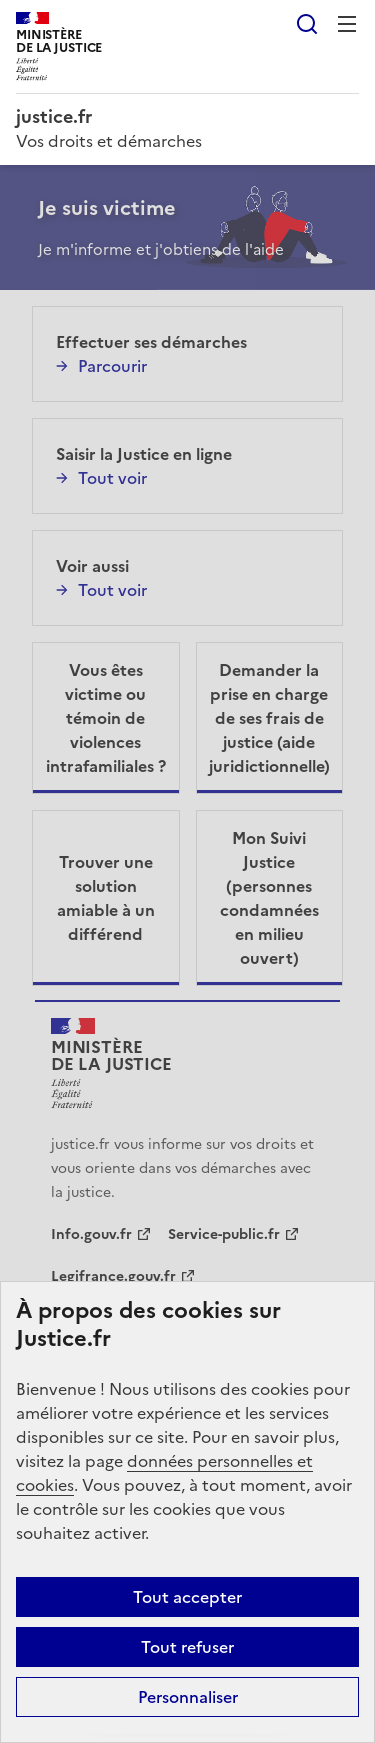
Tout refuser (187, 1647)
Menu (347, 24)
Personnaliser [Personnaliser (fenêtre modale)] (188, 1697)
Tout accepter (187, 1597)
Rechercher (307, 24)
